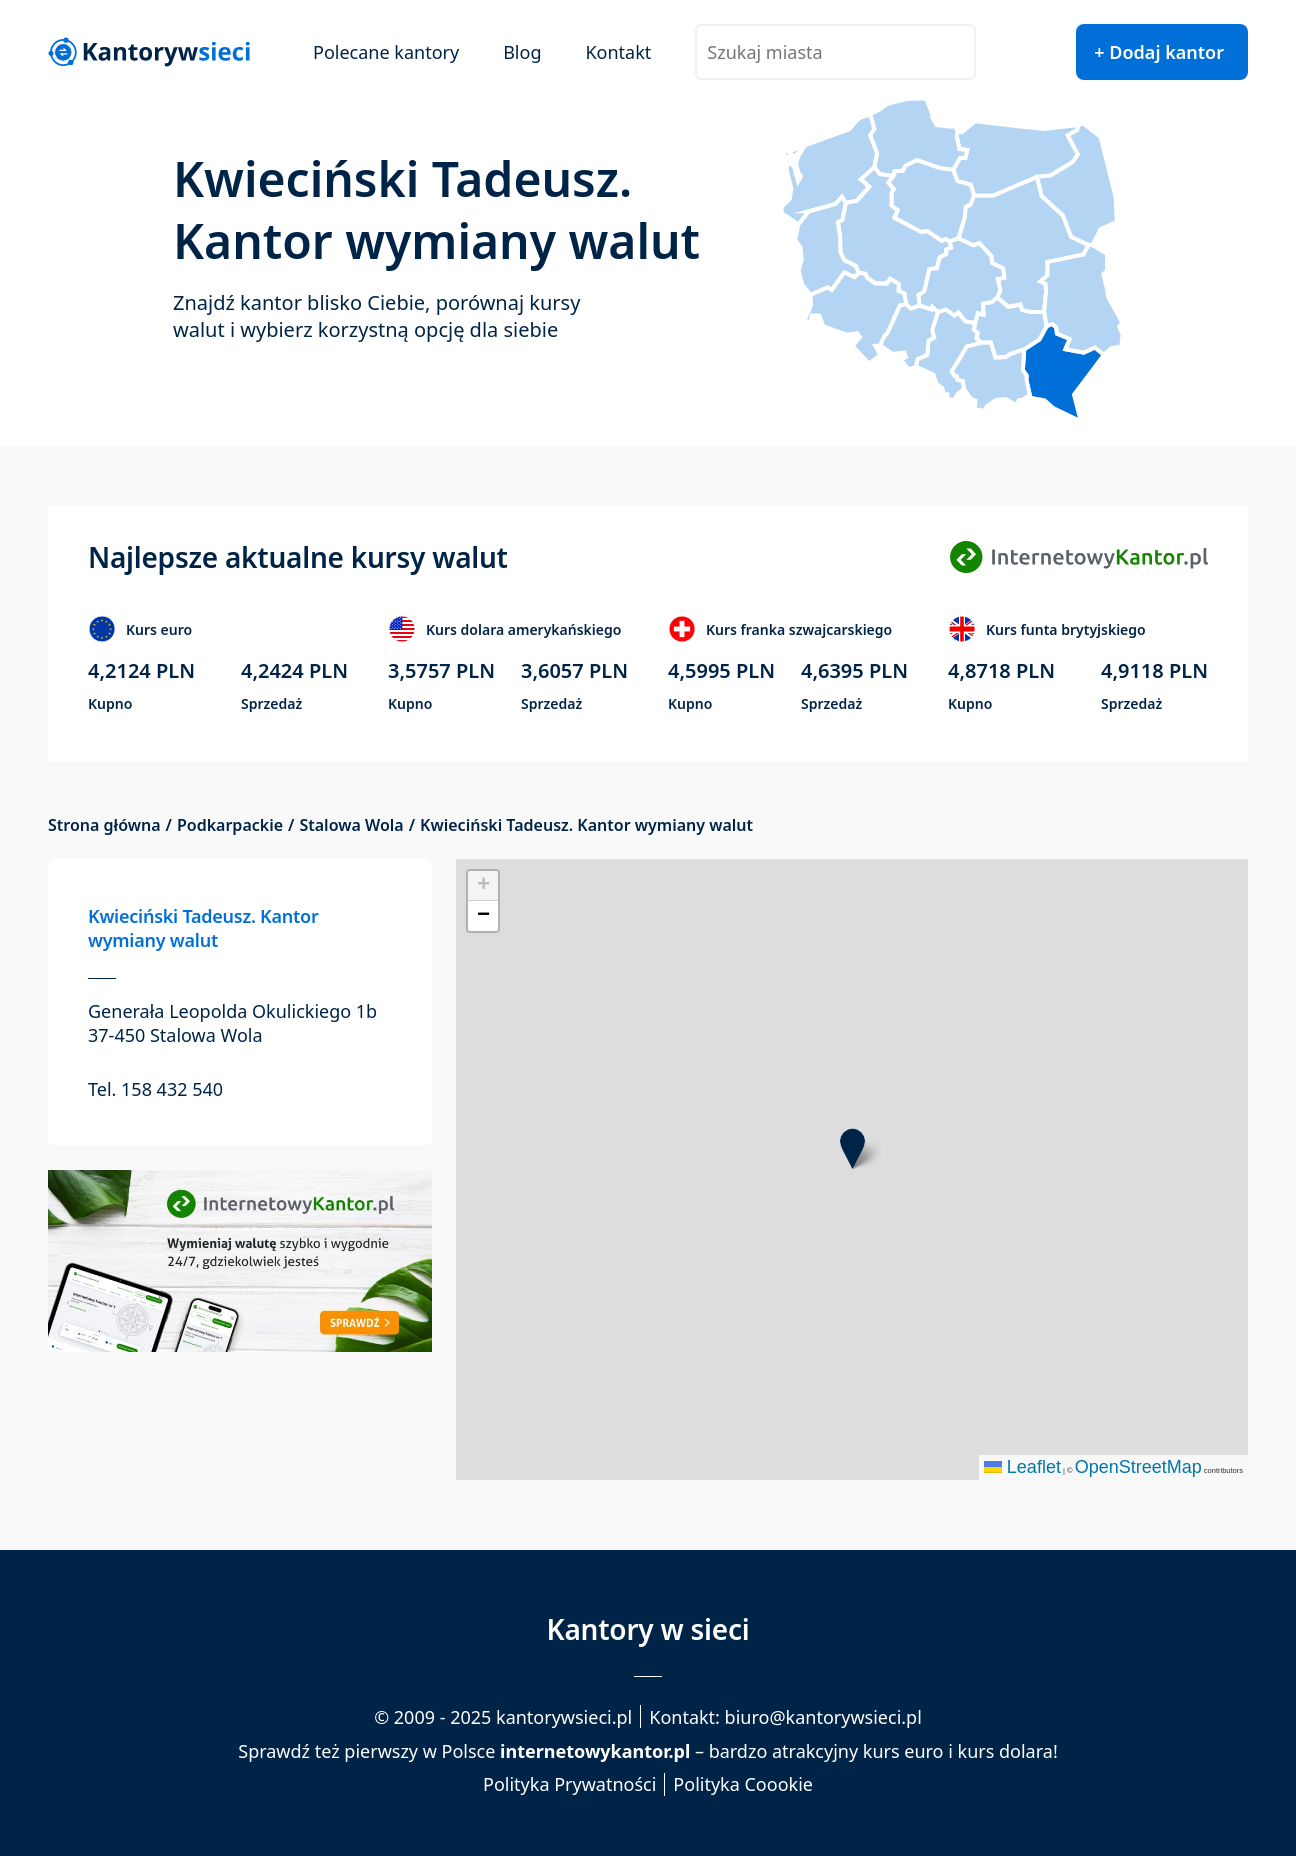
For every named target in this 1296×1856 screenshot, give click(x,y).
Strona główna (104, 825)
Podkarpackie (230, 825)
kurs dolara (1005, 1751)
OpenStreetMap (1138, 1467)
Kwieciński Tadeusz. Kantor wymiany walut (203, 928)
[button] (852, 1148)
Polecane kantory (386, 52)
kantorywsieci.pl (564, 1717)
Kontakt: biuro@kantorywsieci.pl (785, 1717)
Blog (522, 52)
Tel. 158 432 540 (155, 1089)
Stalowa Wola (351, 825)
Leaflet (1022, 1467)
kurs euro (903, 1751)
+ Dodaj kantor (1159, 52)
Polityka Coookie (743, 1784)
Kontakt (618, 52)
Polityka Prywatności (569, 1784)
